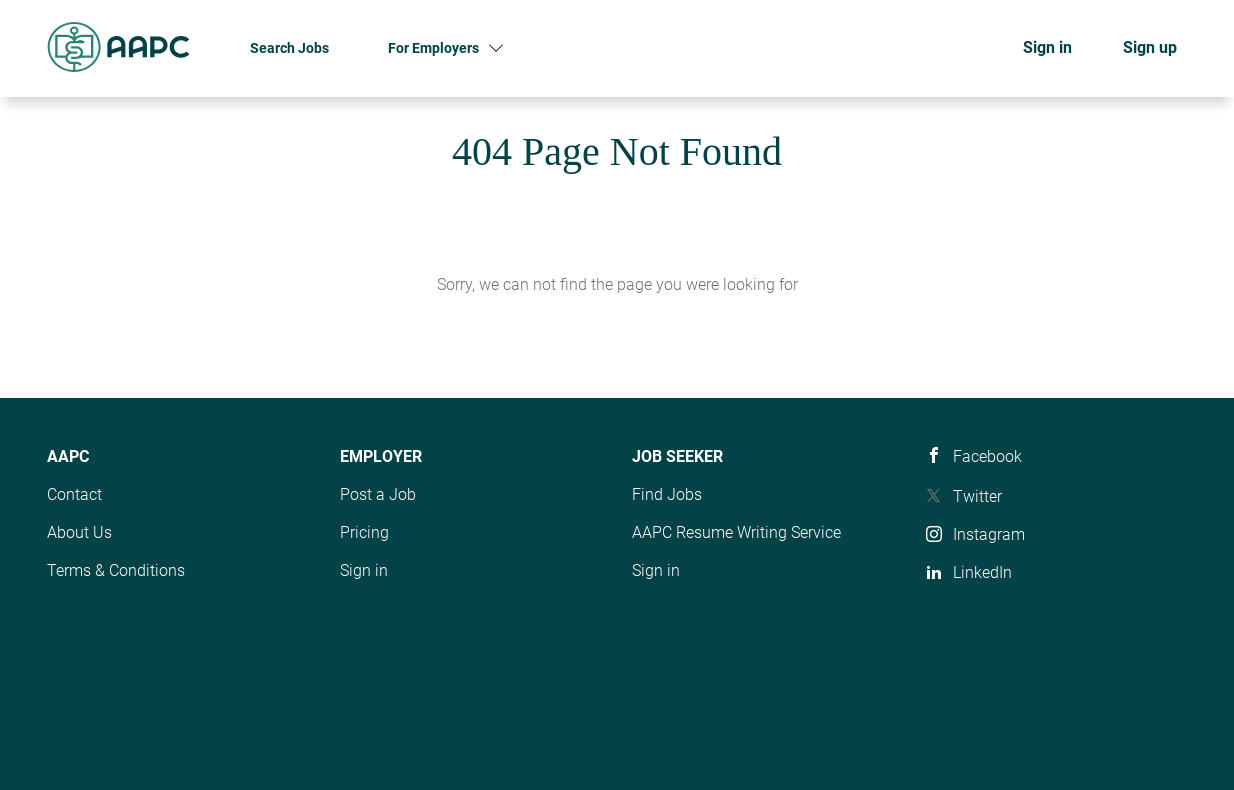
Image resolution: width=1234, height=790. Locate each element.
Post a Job (378, 494)
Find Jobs (667, 494)
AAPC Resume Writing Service (736, 532)
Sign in (1047, 47)
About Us (79, 532)
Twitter (977, 496)
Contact (74, 494)
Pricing (364, 532)
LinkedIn (982, 572)
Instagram (989, 534)
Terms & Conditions (116, 570)
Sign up (1150, 47)
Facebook (987, 456)
